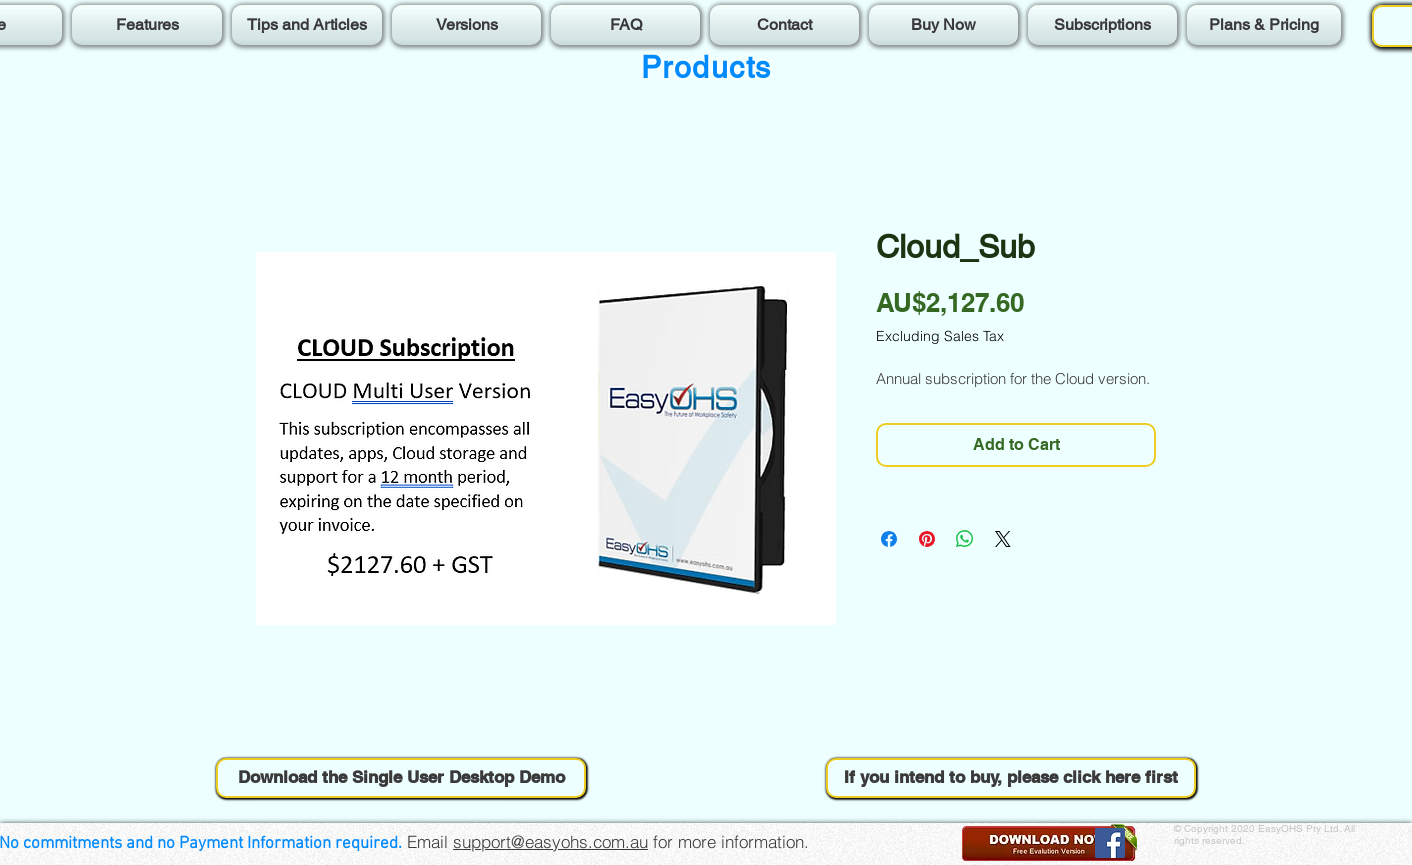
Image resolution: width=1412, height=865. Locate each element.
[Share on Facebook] (889, 539)
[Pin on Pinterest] (927, 539)
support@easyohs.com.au (550, 841)
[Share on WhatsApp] (965, 539)
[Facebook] (1110, 843)
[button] (401, 778)
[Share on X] (1003, 539)
